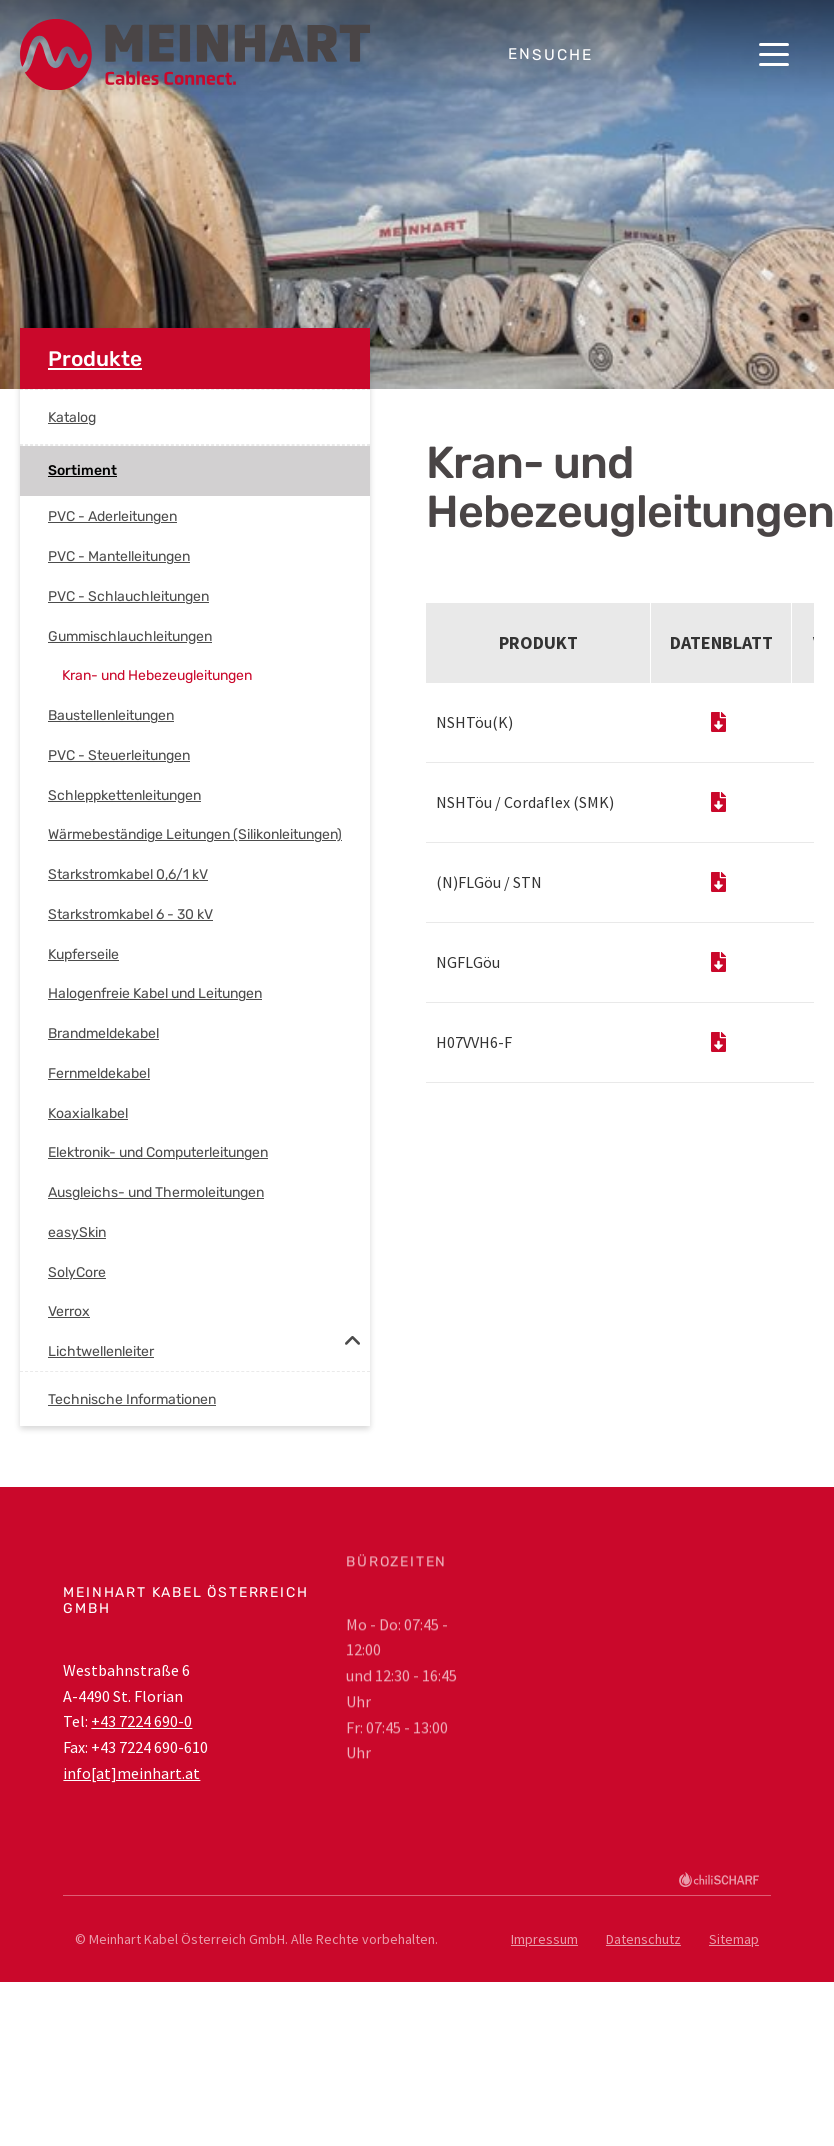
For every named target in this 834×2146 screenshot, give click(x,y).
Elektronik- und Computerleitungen (158, 1152)
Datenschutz (643, 1939)
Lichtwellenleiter (101, 1351)
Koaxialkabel (88, 1113)
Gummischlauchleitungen (130, 636)
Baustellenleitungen (111, 715)
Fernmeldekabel (99, 1073)
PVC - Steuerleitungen (119, 755)
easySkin (77, 1232)
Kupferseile (83, 954)
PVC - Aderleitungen (112, 516)
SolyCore (77, 1272)
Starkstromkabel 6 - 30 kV (130, 914)
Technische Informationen (132, 1399)
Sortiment (82, 470)
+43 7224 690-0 (141, 1721)
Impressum (544, 1939)
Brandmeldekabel (103, 1033)
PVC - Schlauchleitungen (128, 596)
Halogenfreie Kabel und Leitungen (155, 993)
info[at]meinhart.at (131, 1773)
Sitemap (734, 1939)
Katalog (72, 417)
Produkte (95, 358)
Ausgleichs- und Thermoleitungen (156, 1192)
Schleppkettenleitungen (124, 795)
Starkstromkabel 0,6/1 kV (128, 874)
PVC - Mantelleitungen (119, 556)
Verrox (69, 1311)
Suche (562, 55)
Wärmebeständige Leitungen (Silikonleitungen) (195, 834)
